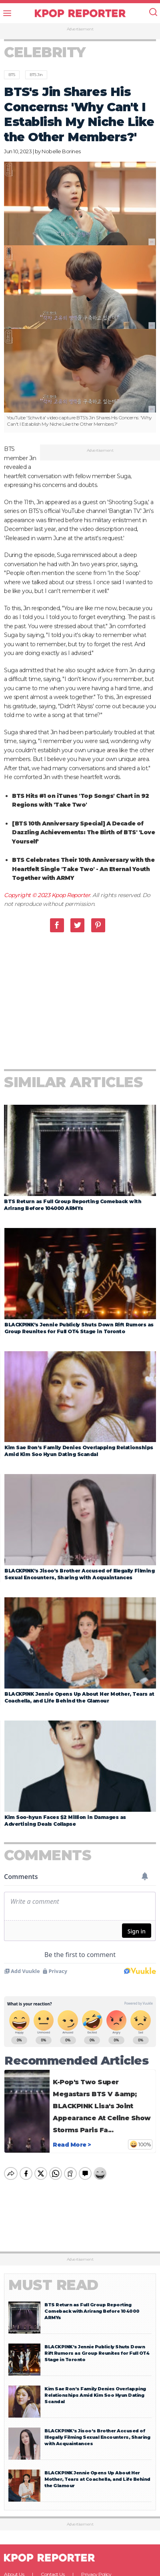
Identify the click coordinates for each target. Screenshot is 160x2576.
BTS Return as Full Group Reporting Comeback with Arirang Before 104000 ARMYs (92, 2198)
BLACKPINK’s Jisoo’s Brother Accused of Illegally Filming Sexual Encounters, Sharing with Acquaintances (97, 2324)
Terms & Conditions (40, 2469)
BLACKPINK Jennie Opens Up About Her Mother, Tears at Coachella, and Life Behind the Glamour (97, 2366)
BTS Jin (36, 74)
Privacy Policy (96, 2461)
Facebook (57, 933)
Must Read (53, 2172)
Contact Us (52, 2461)
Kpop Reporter (71, 903)
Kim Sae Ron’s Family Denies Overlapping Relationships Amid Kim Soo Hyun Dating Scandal (95, 2282)
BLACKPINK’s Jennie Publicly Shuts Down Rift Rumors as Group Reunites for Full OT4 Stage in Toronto (96, 2240)
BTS (11, 74)
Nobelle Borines (61, 151)
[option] (80, 297)
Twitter (77, 933)
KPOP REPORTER (80, 13)
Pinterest (98, 933)
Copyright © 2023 (28, 903)
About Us (14, 2461)
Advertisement (80, 29)
